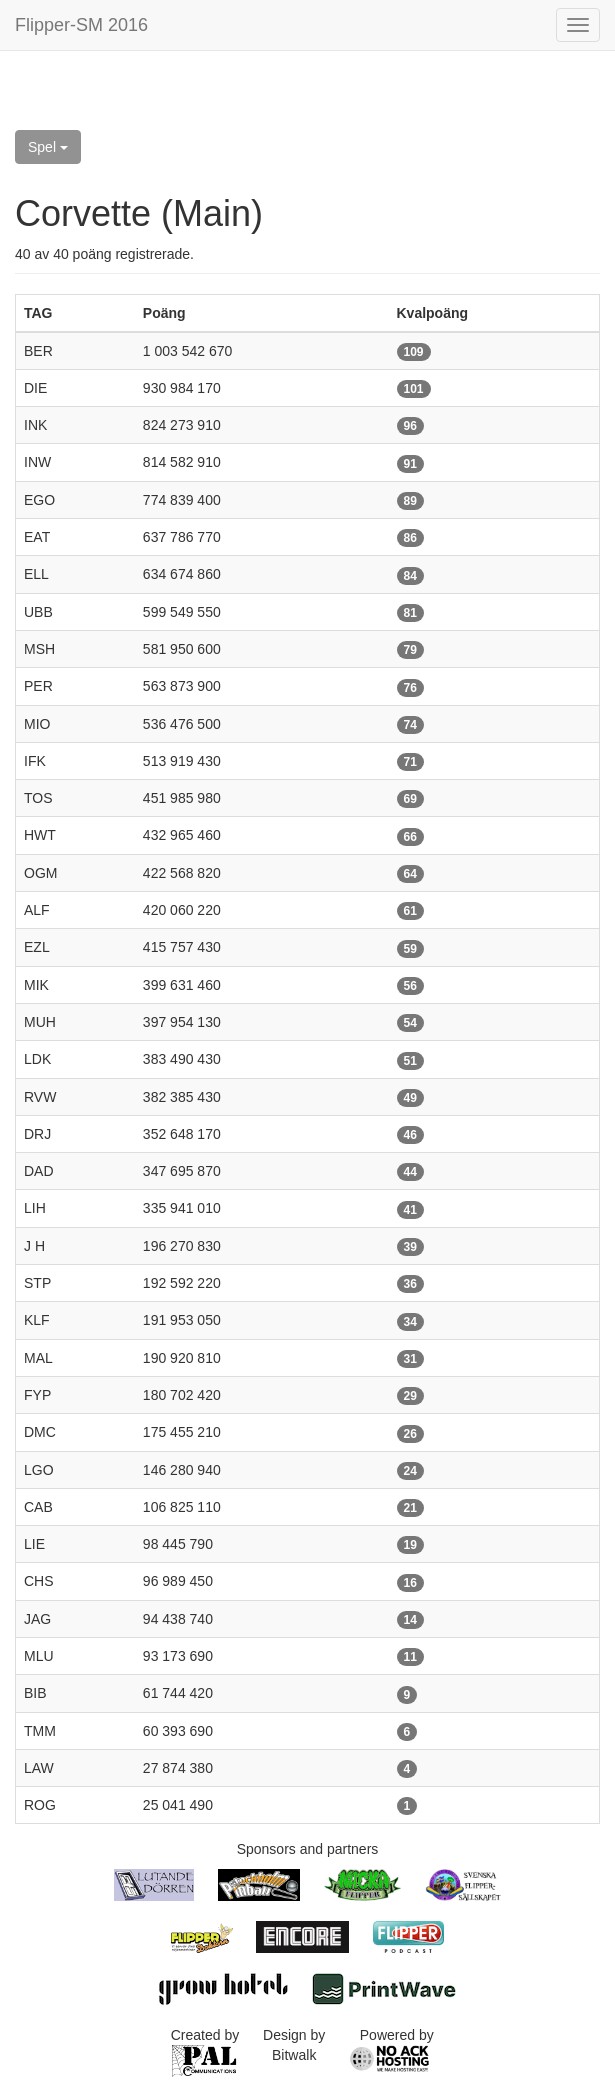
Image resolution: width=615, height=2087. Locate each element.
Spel (48, 147)
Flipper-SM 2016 (81, 25)
